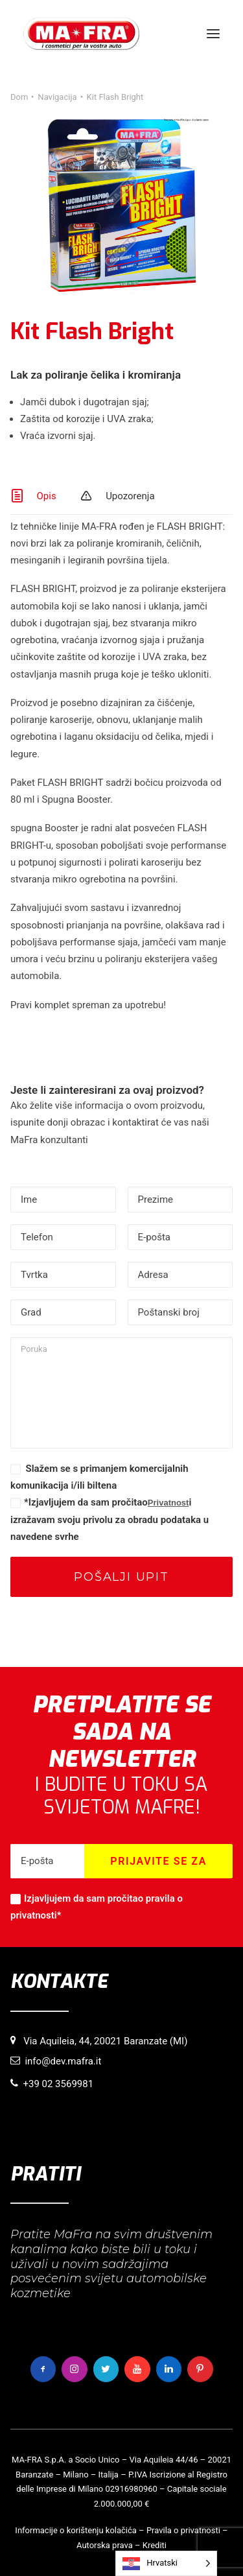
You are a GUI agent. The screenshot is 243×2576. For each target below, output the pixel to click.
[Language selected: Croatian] (166, 2563)
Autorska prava (104, 2545)
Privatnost (168, 1502)
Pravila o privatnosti (183, 2530)
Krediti (155, 2545)
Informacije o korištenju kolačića (76, 2530)
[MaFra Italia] (81, 34)
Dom (19, 97)
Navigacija (57, 97)
